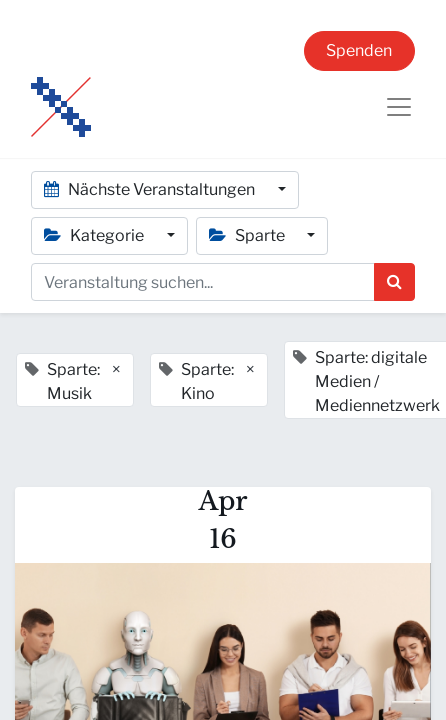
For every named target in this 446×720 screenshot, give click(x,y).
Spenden (359, 50)
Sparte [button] (248, 235)
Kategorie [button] (95, 235)
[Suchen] (394, 282)
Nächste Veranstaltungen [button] (151, 189)
